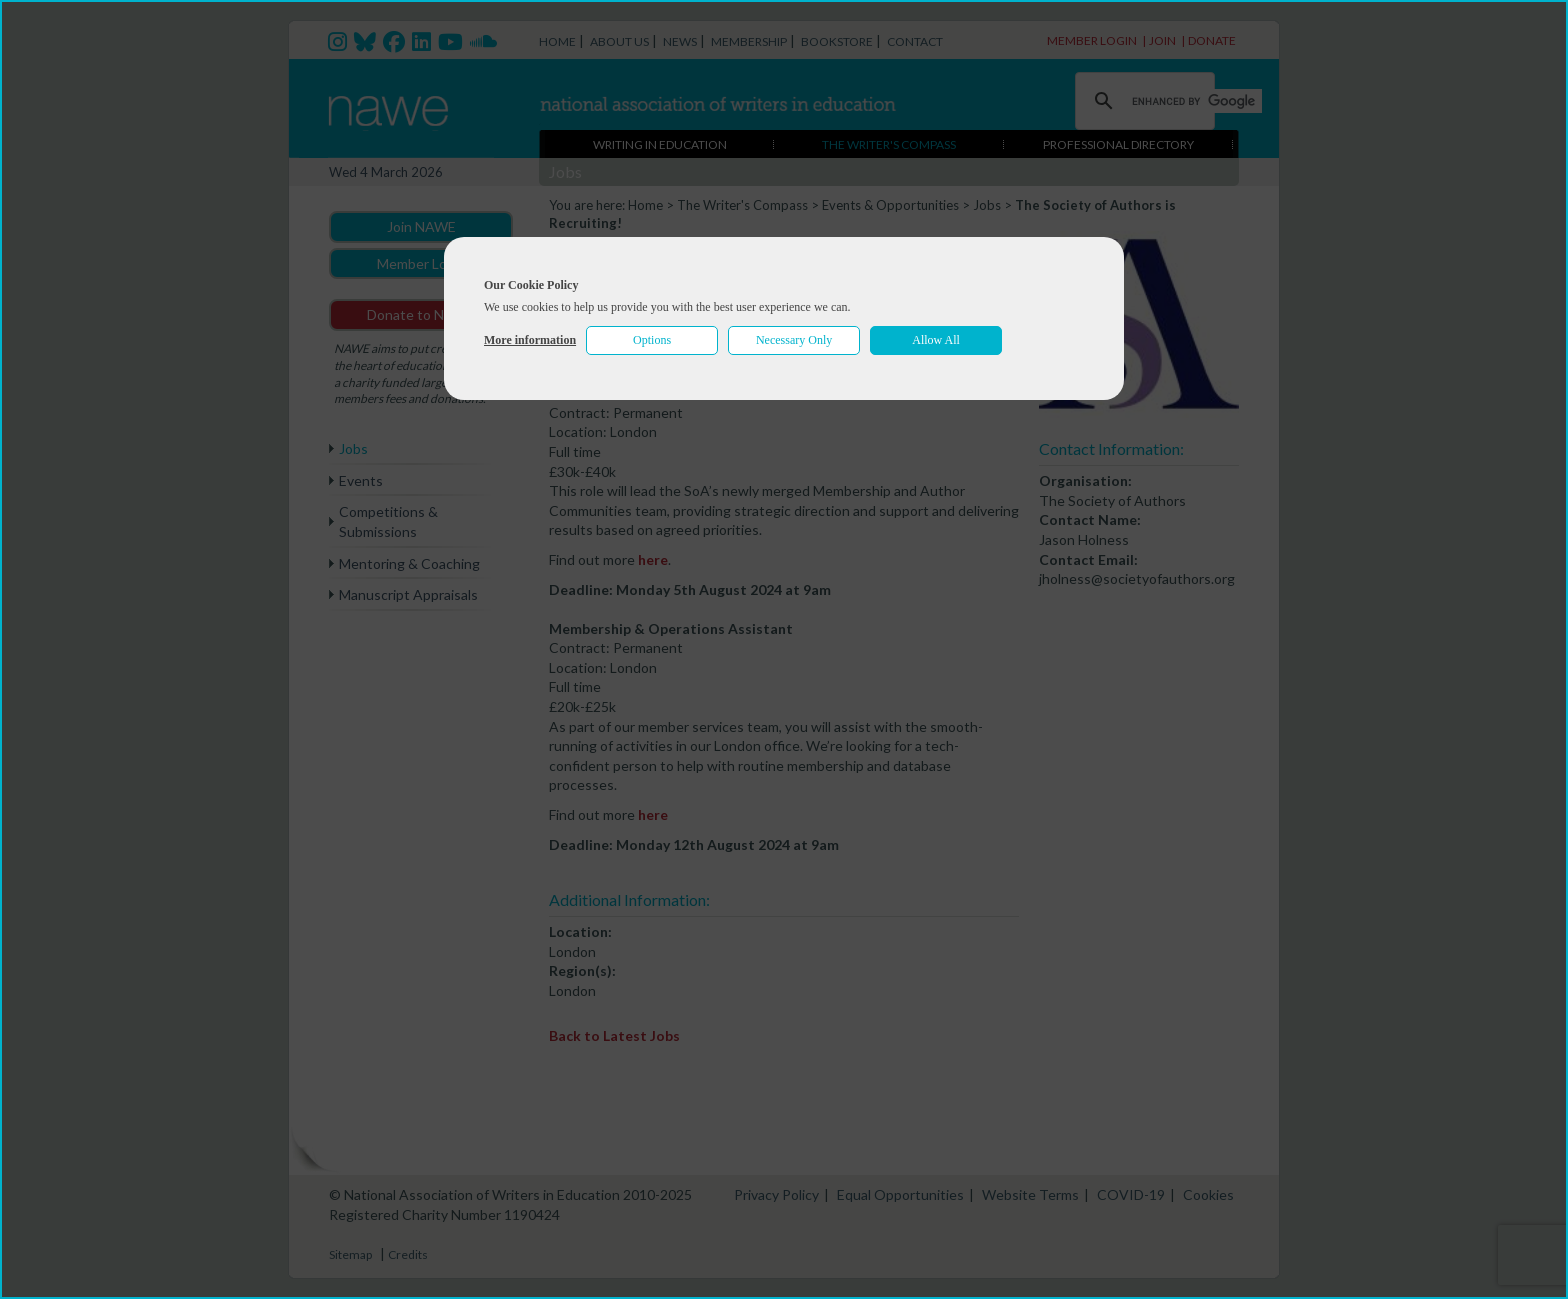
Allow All (936, 340)
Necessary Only (794, 340)
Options (652, 340)
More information (530, 340)
